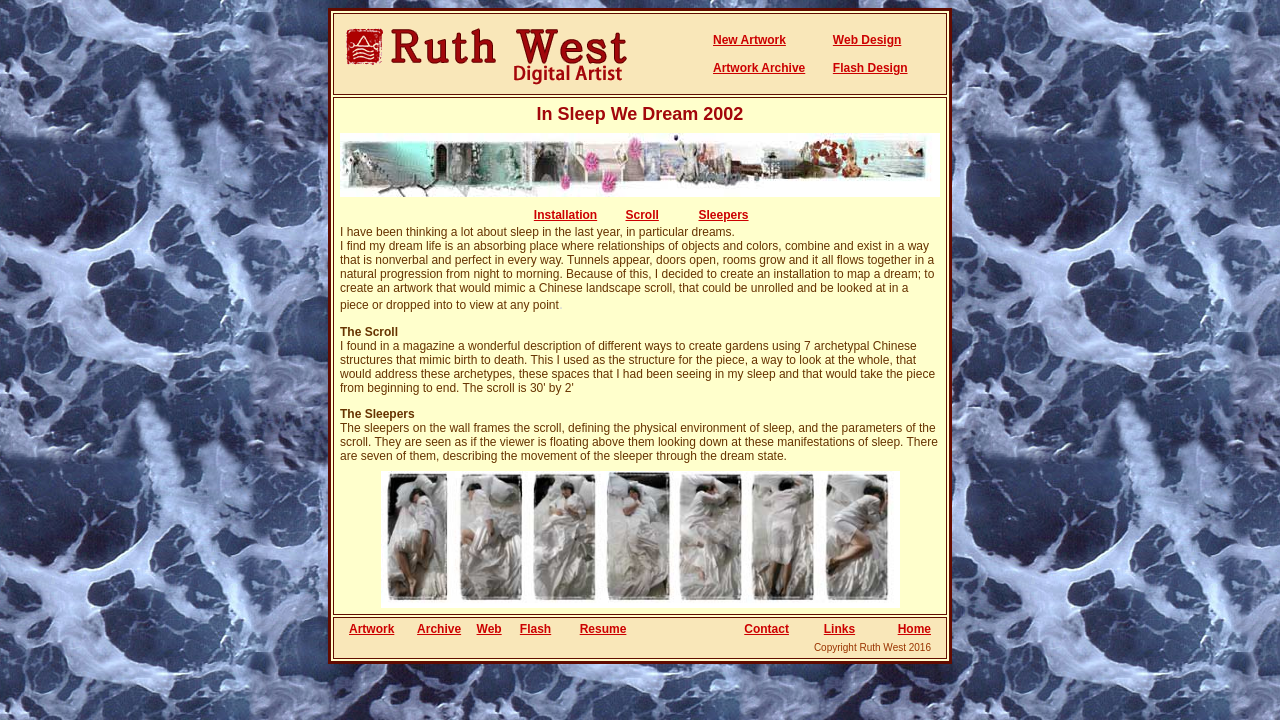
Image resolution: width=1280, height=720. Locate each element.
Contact (766, 629)
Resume (603, 629)
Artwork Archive (759, 68)
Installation (565, 215)
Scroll (642, 215)
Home (914, 629)
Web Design (867, 40)
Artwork (371, 629)
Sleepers (724, 215)
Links (839, 629)
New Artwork (749, 40)
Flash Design (870, 68)
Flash (535, 629)
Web (489, 629)
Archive (439, 629)
